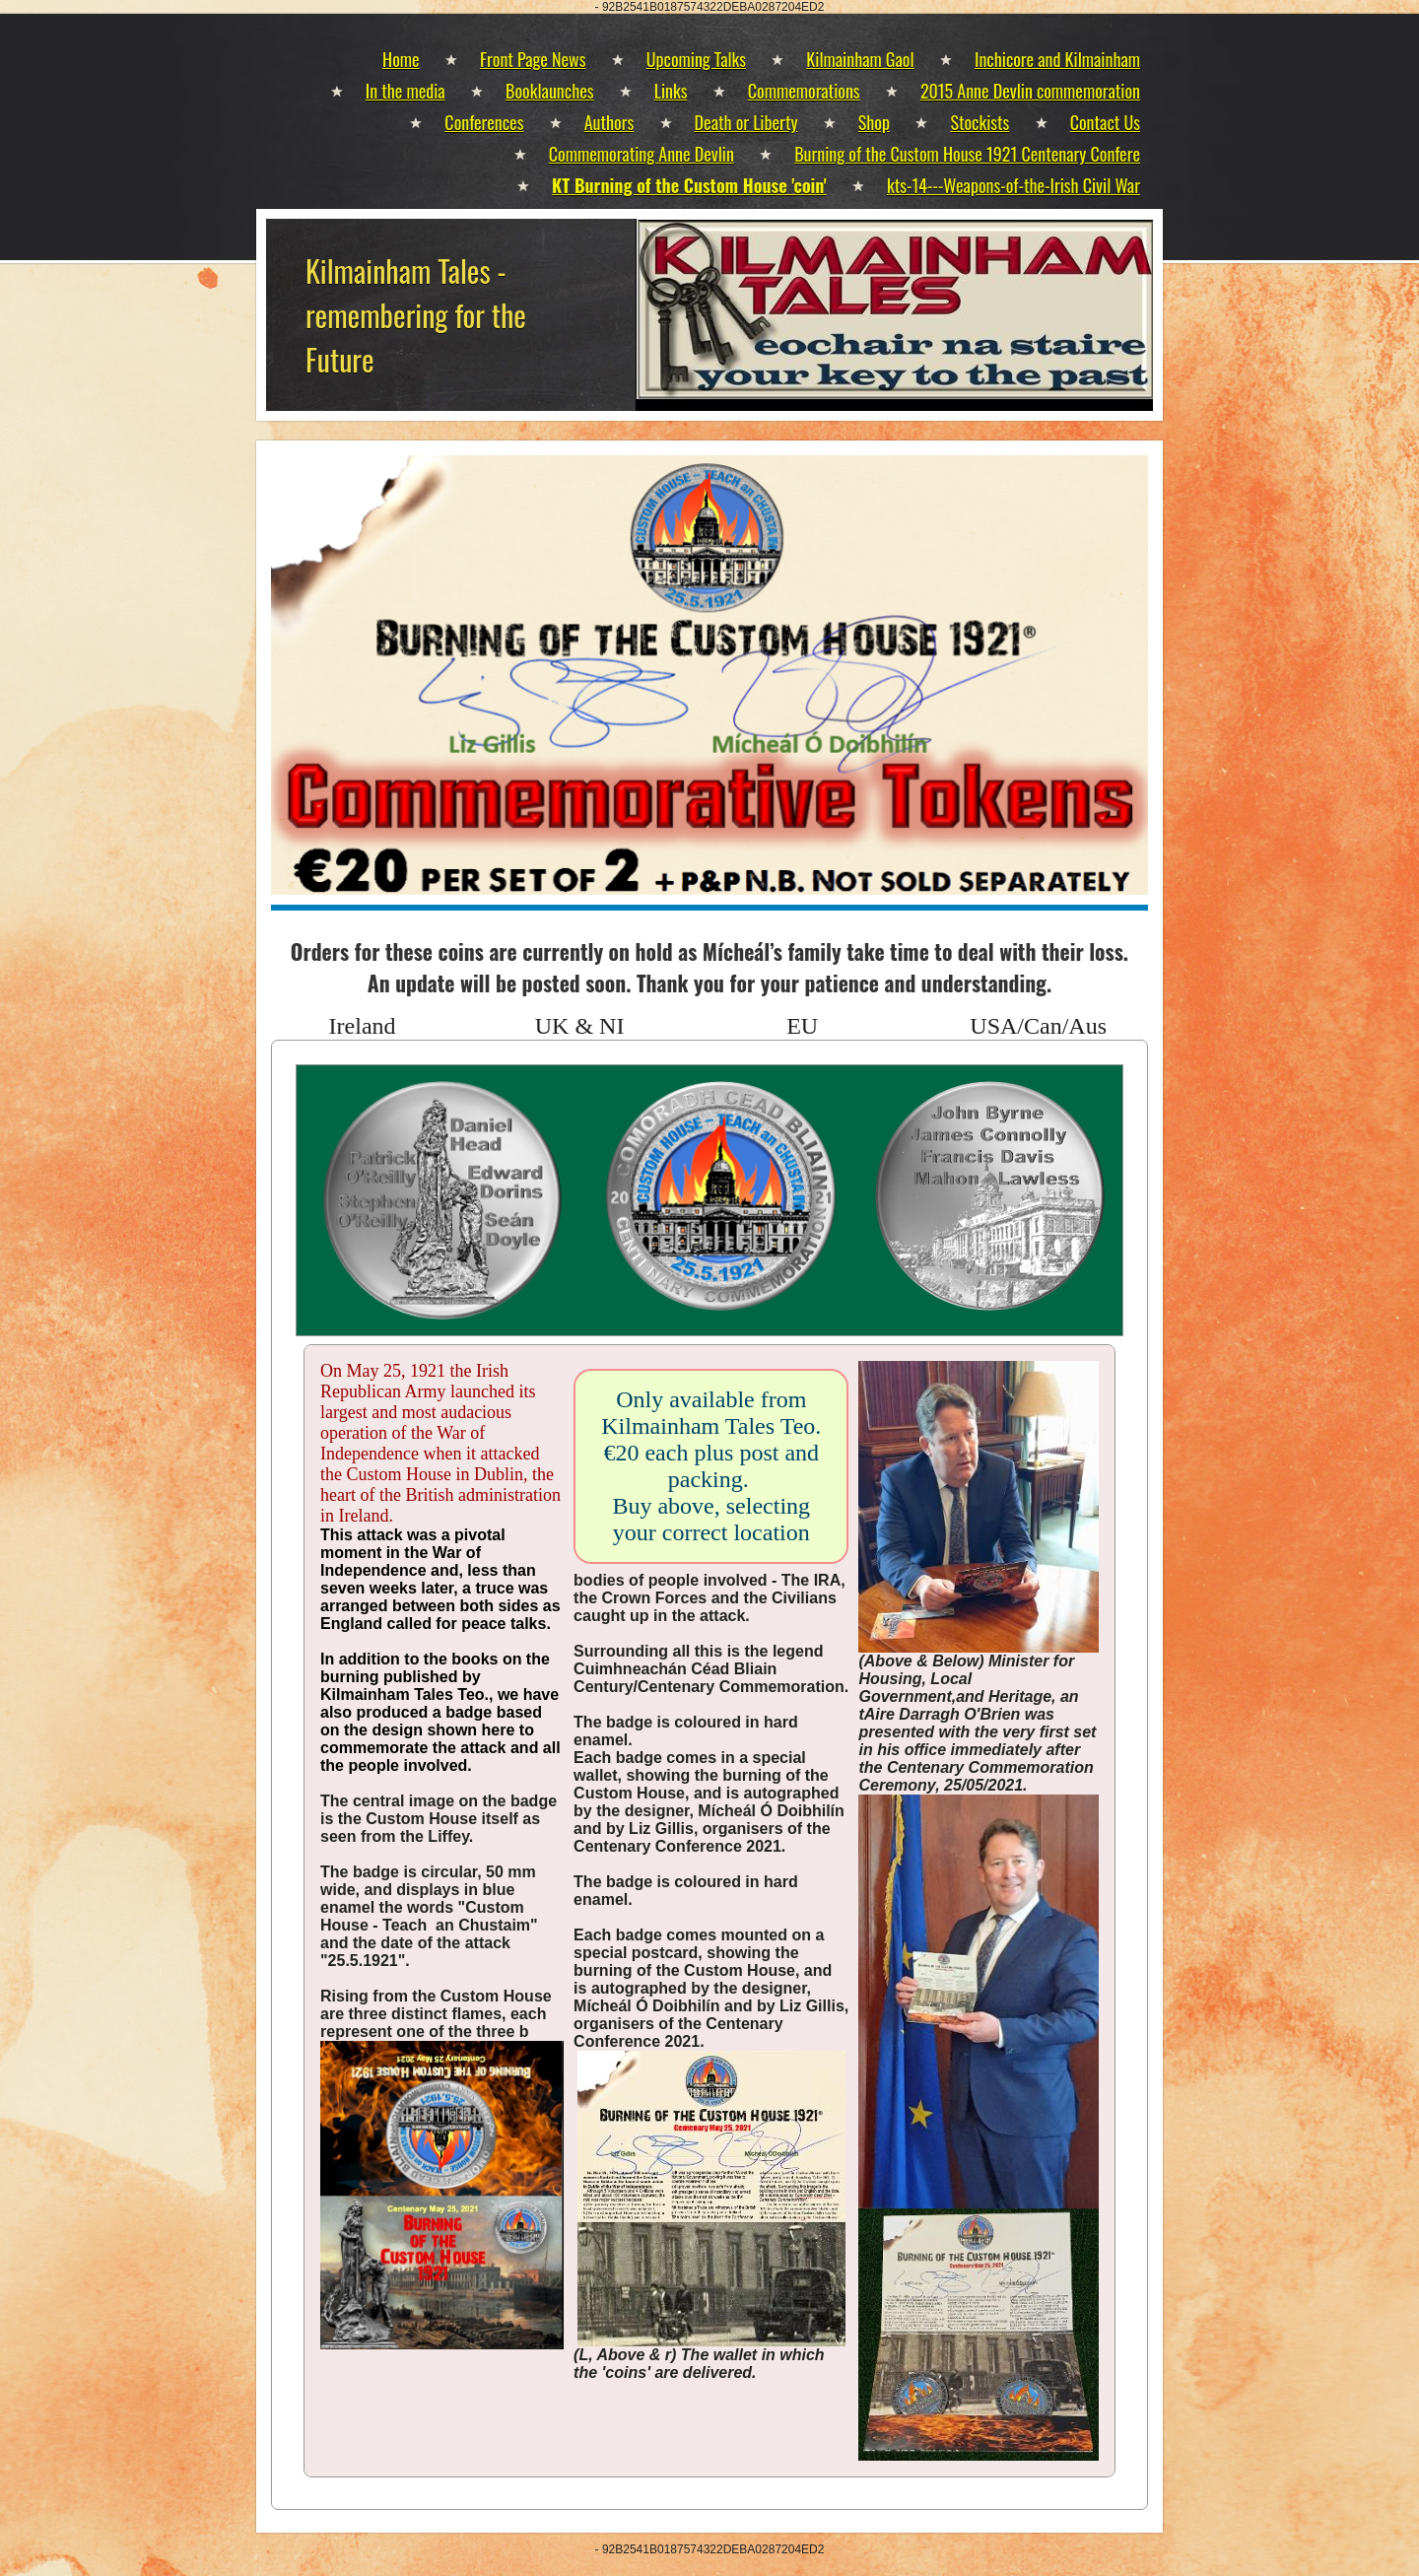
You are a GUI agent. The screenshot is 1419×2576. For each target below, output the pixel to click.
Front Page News (532, 59)
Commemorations (804, 90)
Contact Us (1105, 122)
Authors (609, 122)
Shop (874, 122)
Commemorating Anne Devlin (641, 154)
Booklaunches (549, 90)
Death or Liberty (746, 122)
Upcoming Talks (696, 59)
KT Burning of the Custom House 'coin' (689, 185)
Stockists (979, 122)
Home (401, 59)
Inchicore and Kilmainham (1057, 59)
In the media (405, 90)
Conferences (483, 122)
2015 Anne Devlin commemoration (1030, 90)
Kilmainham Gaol (859, 59)
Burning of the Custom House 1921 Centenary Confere (967, 154)
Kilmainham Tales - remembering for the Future (415, 314)
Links (671, 90)
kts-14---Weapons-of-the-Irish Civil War (1013, 185)
